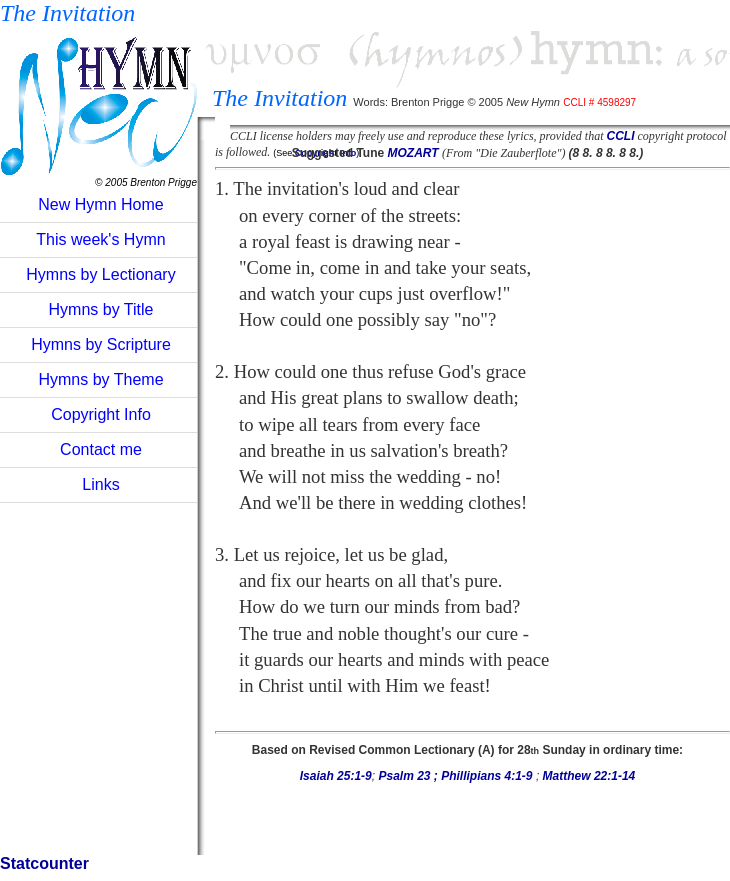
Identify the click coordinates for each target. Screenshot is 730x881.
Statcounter (44, 863)
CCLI (620, 136)
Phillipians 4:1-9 (488, 776)
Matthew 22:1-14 (589, 776)
